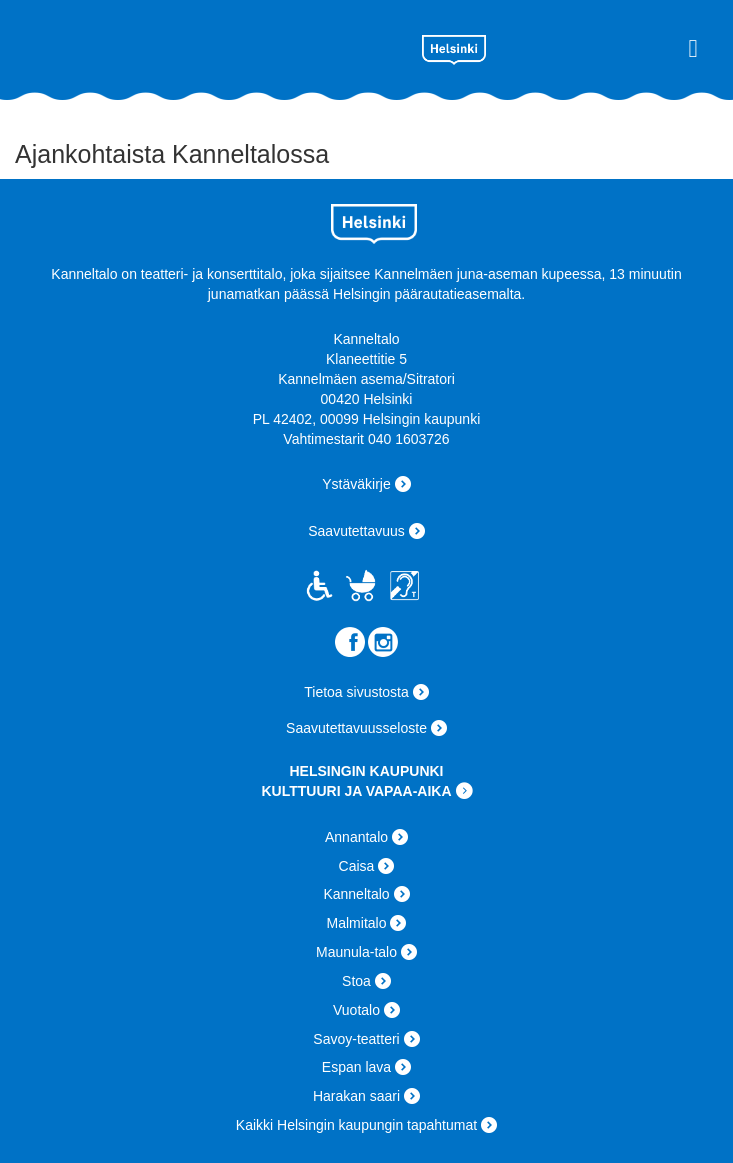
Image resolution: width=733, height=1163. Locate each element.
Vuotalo (356, 1010)
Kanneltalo (191, 45)
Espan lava (356, 1067)
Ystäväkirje (356, 484)
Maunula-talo (356, 952)
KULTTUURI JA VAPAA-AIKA (356, 791)
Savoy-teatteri (356, 1039)
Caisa (357, 866)
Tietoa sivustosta (356, 692)
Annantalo (356, 837)
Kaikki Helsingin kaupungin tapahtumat (356, 1125)
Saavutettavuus (356, 531)
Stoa (356, 981)
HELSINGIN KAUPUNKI (366, 771)
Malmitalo (357, 923)
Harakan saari (356, 1096)
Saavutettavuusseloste (356, 728)
